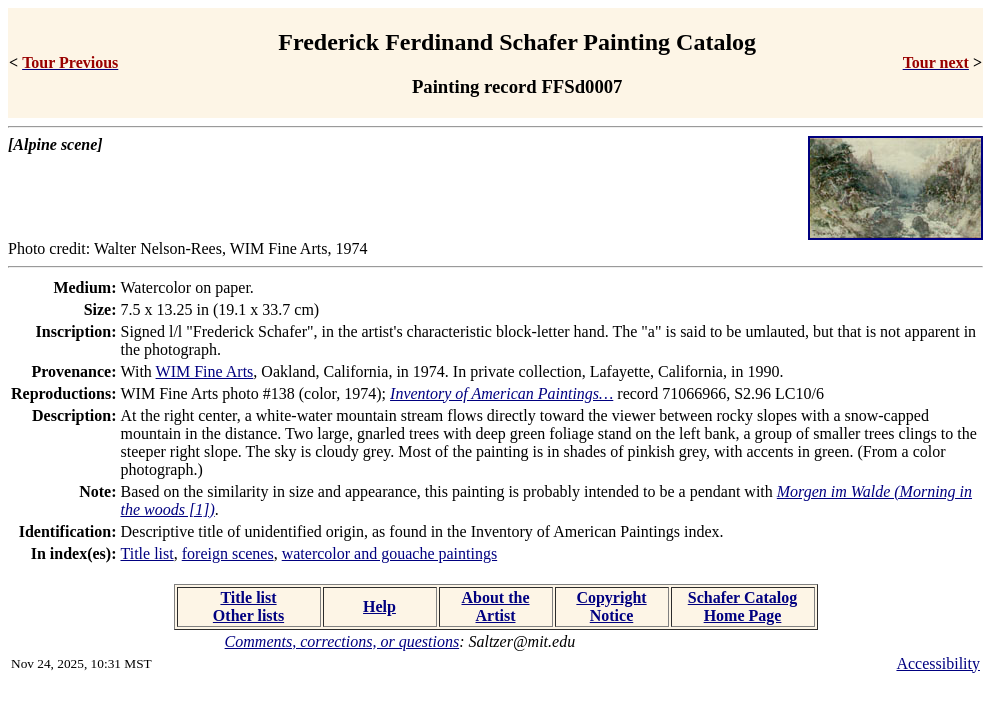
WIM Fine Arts (205, 371)
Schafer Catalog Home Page (742, 606)
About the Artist (495, 606)
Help (379, 606)
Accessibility (938, 663)
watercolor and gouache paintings (389, 553)
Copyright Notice (611, 606)
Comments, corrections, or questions (342, 641)
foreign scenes (228, 553)
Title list (147, 553)
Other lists (248, 615)
